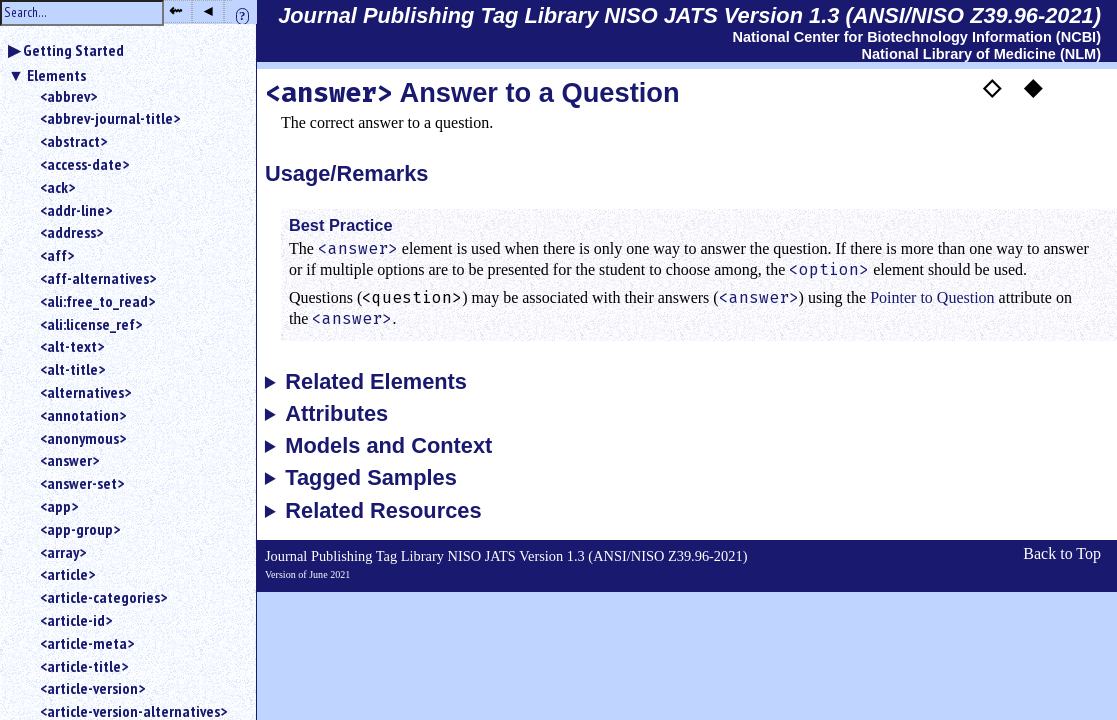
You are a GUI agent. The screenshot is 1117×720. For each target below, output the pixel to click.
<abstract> (73, 141)
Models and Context (388, 446)
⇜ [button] (175, 10)
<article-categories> (103, 597)
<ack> (57, 187)
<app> (59, 506)
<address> (71, 232)
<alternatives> (85, 392)
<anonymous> (83, 438)
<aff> (57, 255)
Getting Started (73, 50)
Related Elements (376, 382)
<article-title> (84, 666)
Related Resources (383, 511)
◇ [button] (992, 87)
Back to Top (1062, 553)
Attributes (336, 414)
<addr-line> (76, 210)
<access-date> (84, 164)
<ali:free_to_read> (97, 301)
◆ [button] (1033, 87)
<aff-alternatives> (98, 278)
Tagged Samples (371, 478)
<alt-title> (72, 369)
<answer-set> (82, 483)
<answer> (69, 460)
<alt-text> (72, 346)
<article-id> (76, 620)
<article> (67, 574)
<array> (63, 552)
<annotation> (83, 415)
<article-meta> (87, 643)
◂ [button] (208, 10)
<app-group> (80, 529)
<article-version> (92, 688)
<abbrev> (68, 96)
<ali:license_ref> (91, 324)
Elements (56, 75)
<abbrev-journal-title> (110, 118)
